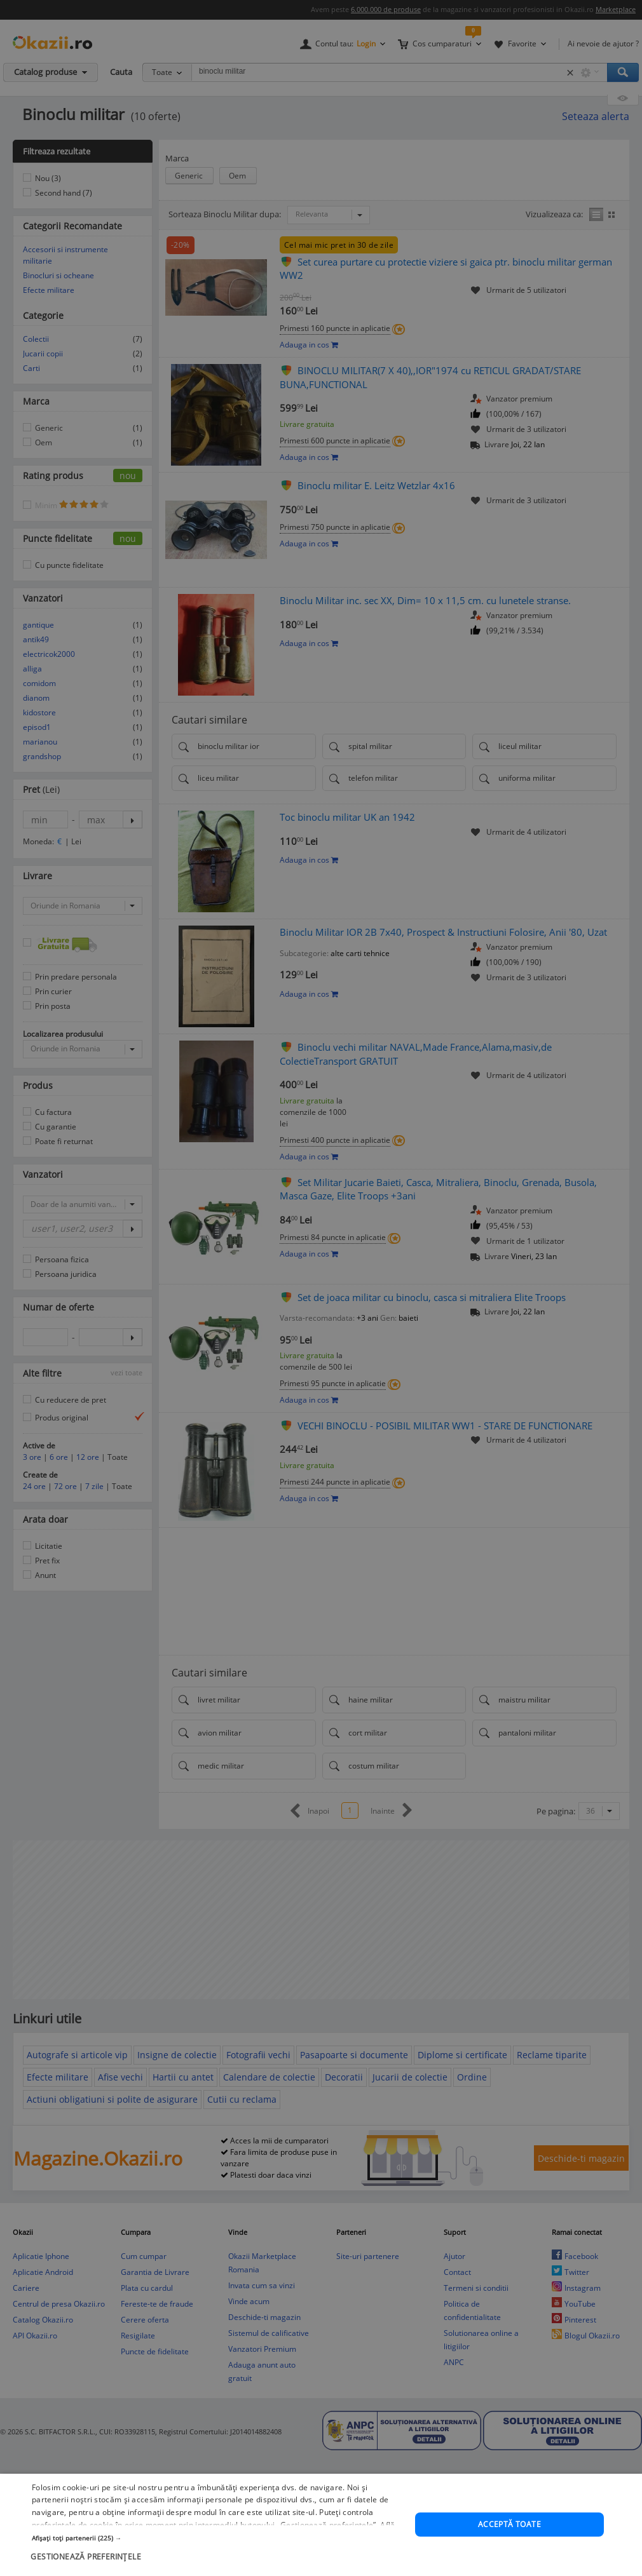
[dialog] (321, 1288)
